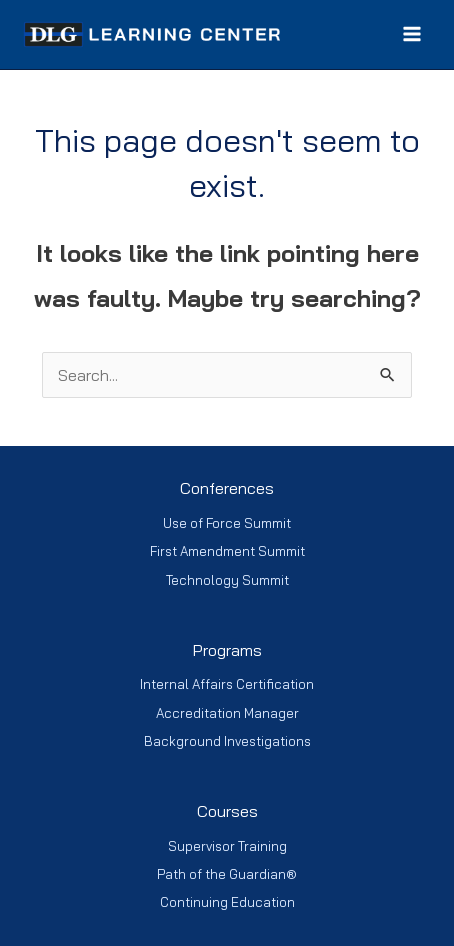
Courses (227, 811)
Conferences (227, 488)
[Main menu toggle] (412, 34)
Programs (227, 650)
